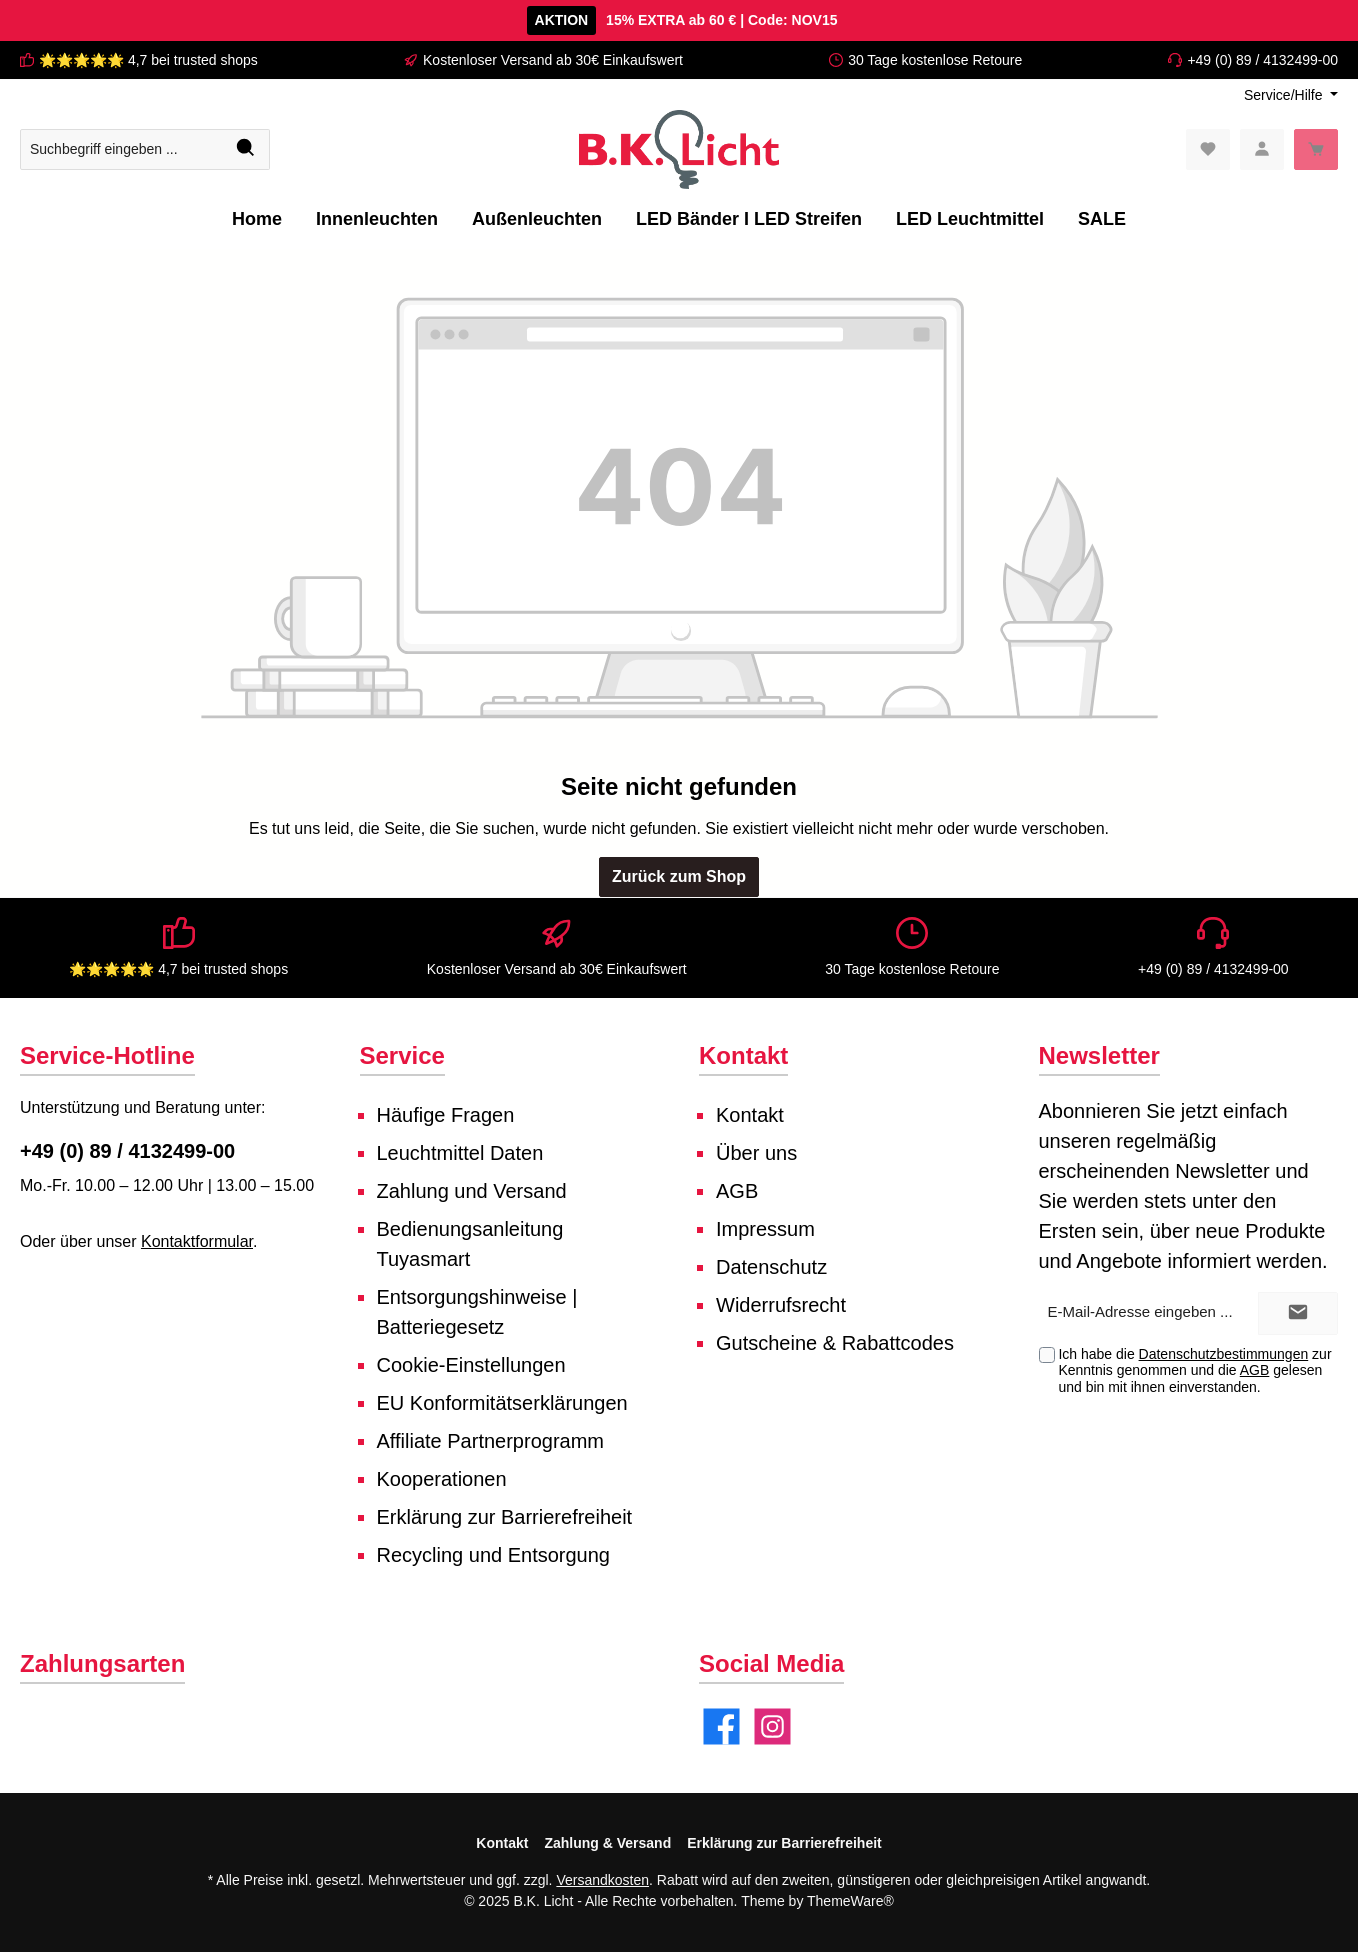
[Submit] (1298, 1313)
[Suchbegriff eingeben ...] (122, 149)
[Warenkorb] (1316, 149)
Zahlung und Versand (472, 1191)
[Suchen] (246, 149)
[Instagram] (772, 1726)
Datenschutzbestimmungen (1224, 1354)
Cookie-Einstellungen (471, 1365)
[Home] (257, 219)
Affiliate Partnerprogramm (491, 1441)
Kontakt (750, 1115)
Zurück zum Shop (679, 876)
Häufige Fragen (446, 1115)
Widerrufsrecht (781, 1305)
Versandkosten (602, 1880)
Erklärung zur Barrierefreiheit (505, 1517)
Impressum (765, 1229)
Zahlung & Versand (607, 1843)
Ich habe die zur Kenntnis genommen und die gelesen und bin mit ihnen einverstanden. (1194, 1371)
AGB (737, 1191)
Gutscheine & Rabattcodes (835, 1343)
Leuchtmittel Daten (460, 1153)
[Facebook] (721, 1726)
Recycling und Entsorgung (493, 1555)
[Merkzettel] (1208, 149)
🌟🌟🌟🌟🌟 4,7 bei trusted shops (148, 60)
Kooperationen (442, 1479)
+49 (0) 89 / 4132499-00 (1262, 60)
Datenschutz (771, 1267)
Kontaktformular (197, 1241)
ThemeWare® (850, 1901)
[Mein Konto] (1262, 149)
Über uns (756, 1153)
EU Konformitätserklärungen (502, 1403)
